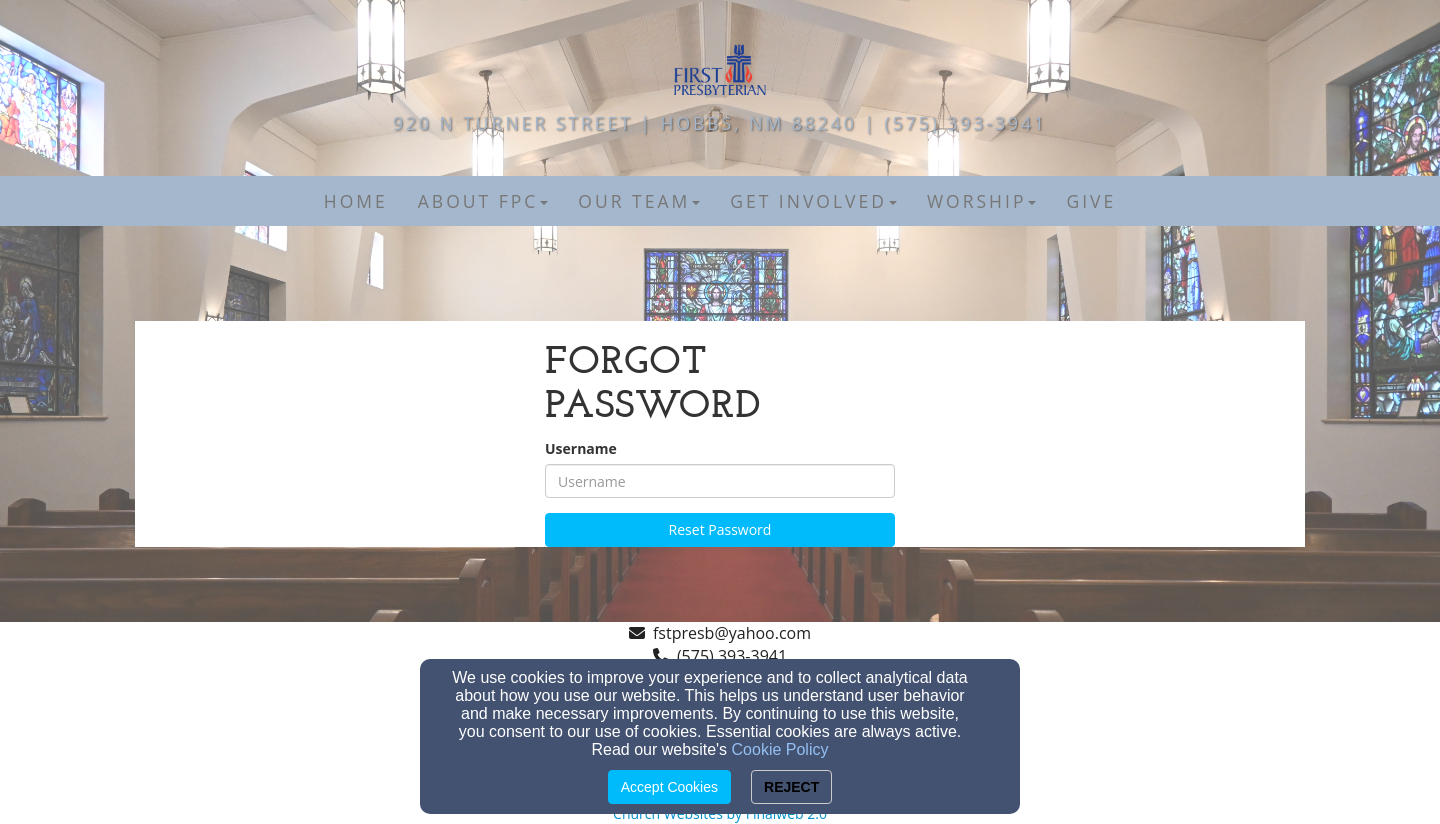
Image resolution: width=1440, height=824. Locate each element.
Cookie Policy (780, 749)
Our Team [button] (639, 201)
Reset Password (720, 529)
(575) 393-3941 (732, 656)
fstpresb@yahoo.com (732, 633)
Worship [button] (982, 201)
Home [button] (356, 201)
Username (581, 448)
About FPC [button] (483, 201)
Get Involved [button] (813, 201)
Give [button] (1091, 201)
